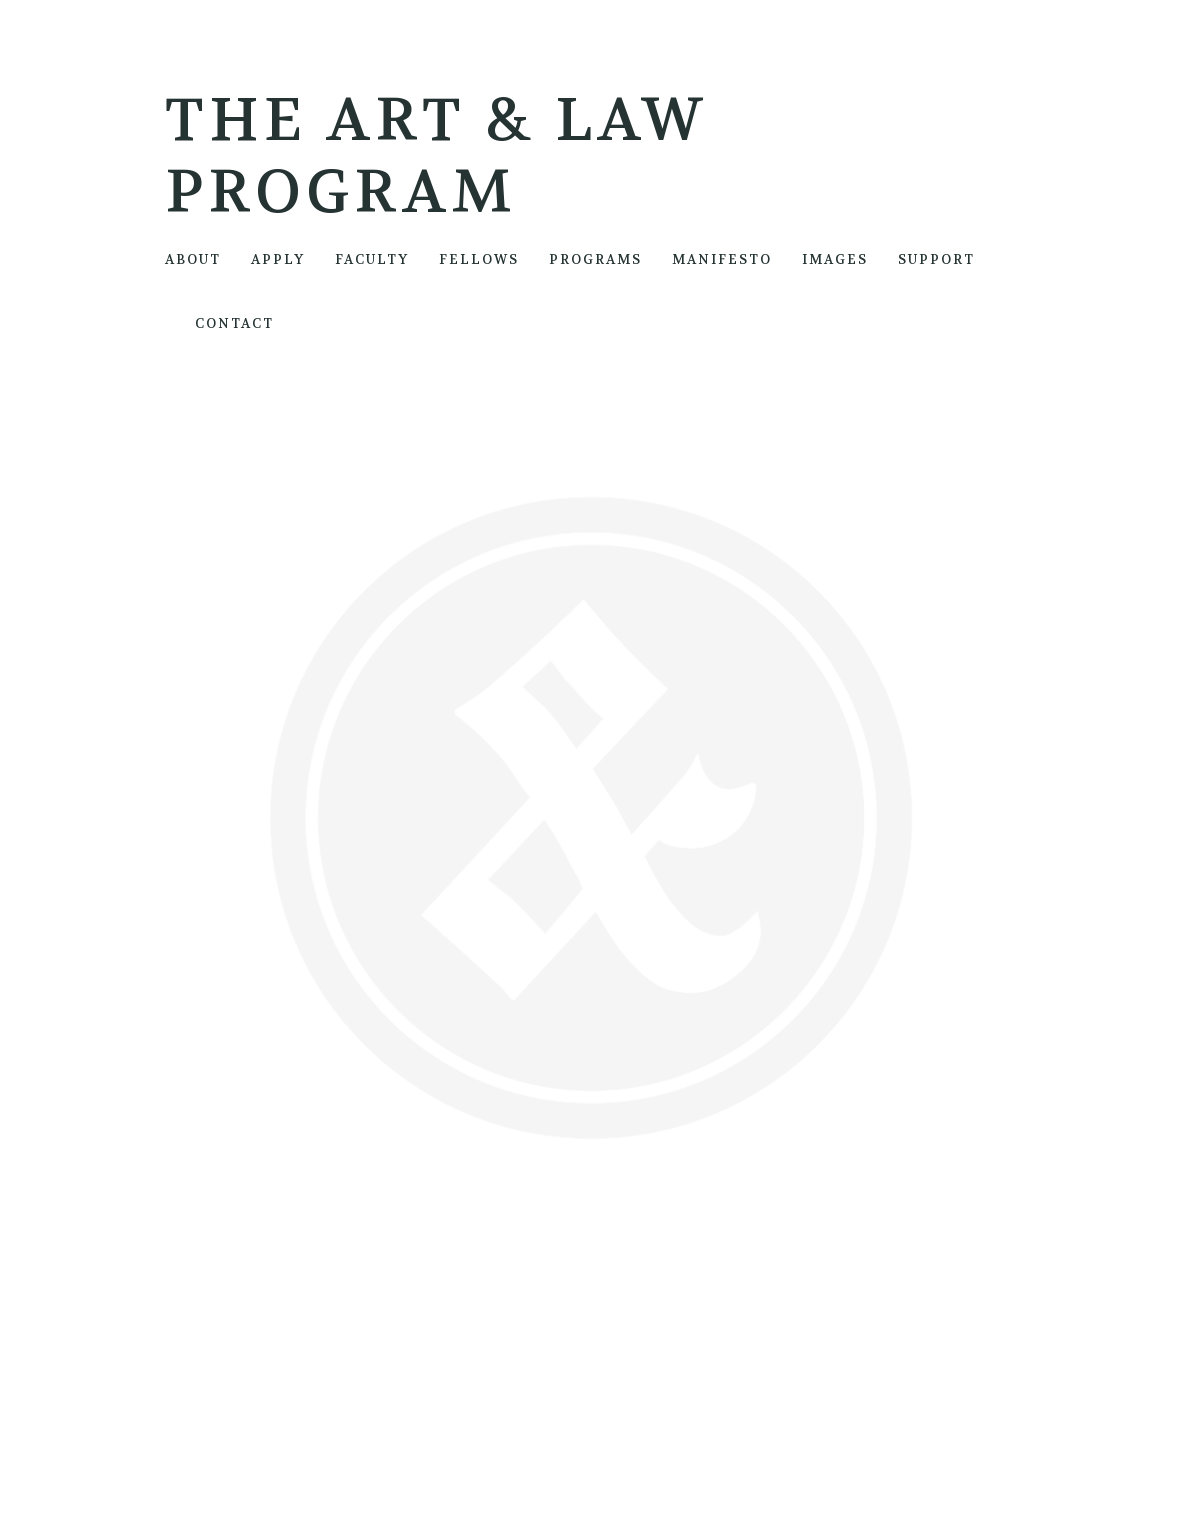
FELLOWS (479, 259)
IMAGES (835, 259)
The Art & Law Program (437, 156)
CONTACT (234, 323)
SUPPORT (936, 259)
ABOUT (193, 259)
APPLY (278, 259)
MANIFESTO (722, 259)
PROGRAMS (595, 259)
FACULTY (372, 259)
